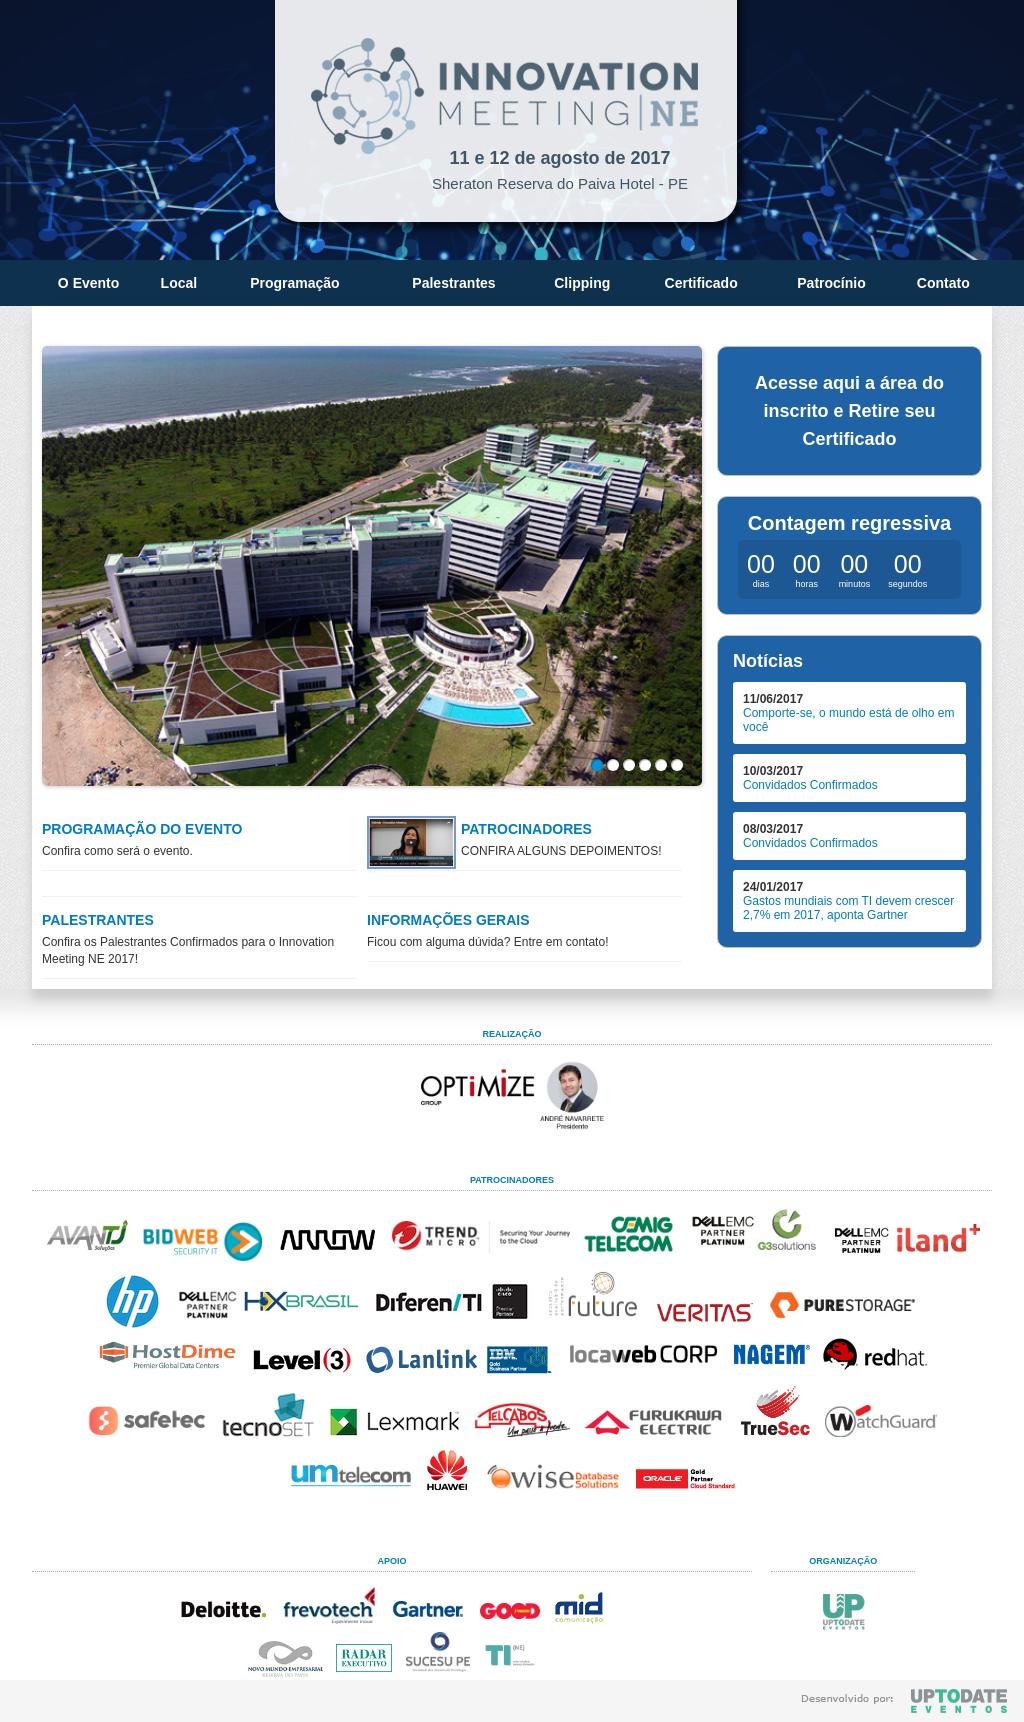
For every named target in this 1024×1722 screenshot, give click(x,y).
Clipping (582, 283)
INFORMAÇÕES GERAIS (448, 920)
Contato (943, 283)
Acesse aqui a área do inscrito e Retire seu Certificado (849, 411)
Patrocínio (831, 283)
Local (179, 283)
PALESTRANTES (98, 920)
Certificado (701, 283)
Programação (294, 283)
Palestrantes (453, 283)
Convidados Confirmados (810, 785)
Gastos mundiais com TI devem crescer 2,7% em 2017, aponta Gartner (848, 908)
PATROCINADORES (526, 829)
